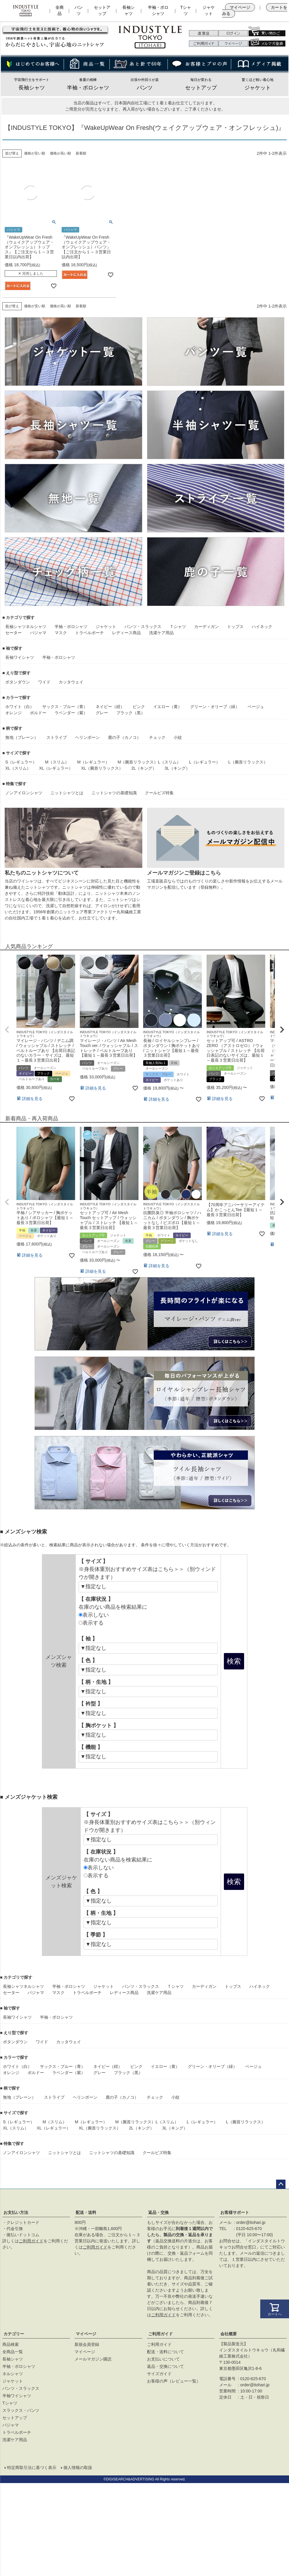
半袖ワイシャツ (16, 2395)
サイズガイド (159, 2373)
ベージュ (256, 706)
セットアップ (102, 10)
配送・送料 (86, 2212)
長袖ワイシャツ (19, 657)
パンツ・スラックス (142, 626)
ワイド (44, 682)
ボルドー (38, 712)
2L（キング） (143, 768)
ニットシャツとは (66, 792)
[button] (7, 1029)
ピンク (139, 706)
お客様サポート (234, 2212)
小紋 (178, 737)
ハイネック (262, 626)
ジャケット (208, 10)
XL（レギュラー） (56, 768)
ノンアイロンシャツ (23, 792)
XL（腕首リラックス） (102, 768)
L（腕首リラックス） (248, 762)
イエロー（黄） (167, 706)
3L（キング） (177, 768)
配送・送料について (165, 2351)
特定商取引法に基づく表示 (31, 2467)
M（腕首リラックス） (138, 762)
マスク (61, 632)
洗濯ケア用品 (161, 632)
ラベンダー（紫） (71, 712)
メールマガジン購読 (93, 2359)
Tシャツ (185, 10)
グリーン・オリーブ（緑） (214, 706)
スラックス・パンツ (20, 2410)
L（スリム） (169, 762)
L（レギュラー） (204, 762)
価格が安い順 (34, 153)
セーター (13, 632)
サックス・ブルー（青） (64, 706)
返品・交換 (158, 2212)
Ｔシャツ (178, 626)
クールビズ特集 (159, 792)
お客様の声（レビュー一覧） (173, 2381)
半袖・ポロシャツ (158, 10)
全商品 (59, 10)
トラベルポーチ (89, 632)
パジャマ (38, 632)
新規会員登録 (87, 2344)
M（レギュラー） (93, 762)
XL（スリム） (18, 768)
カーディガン (206, 626)
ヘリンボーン (87, 737)
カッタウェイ (71, 682)
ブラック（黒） (130, 712)
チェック (157, 737)
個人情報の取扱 (77, 2467)
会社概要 (228, 2333)
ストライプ (56, 737)
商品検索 (10, 2344)
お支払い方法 (16, 2212)
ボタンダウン (17, 682)
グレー (102, 712)
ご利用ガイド (31, 2241)
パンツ (79, 10)
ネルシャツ (36, 626)
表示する (91, 1623)
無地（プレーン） (21, 737)
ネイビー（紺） (110, 706)
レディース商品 (126, 632)
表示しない (94, 1615)
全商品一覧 (12, 2351)
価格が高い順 (60, 153)
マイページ (240, 7)
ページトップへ (280, 2184)
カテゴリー (14, 2333)
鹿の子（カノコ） (124, 737)
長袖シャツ (128, 10)
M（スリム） (57, 762)
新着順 (81, 153)
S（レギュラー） (21, 762)
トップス (235, 626)
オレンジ (13, 712)
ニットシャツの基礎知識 (114, 792)
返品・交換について (165, 2366)
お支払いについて (163, 2359)
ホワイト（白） (19, 706)
